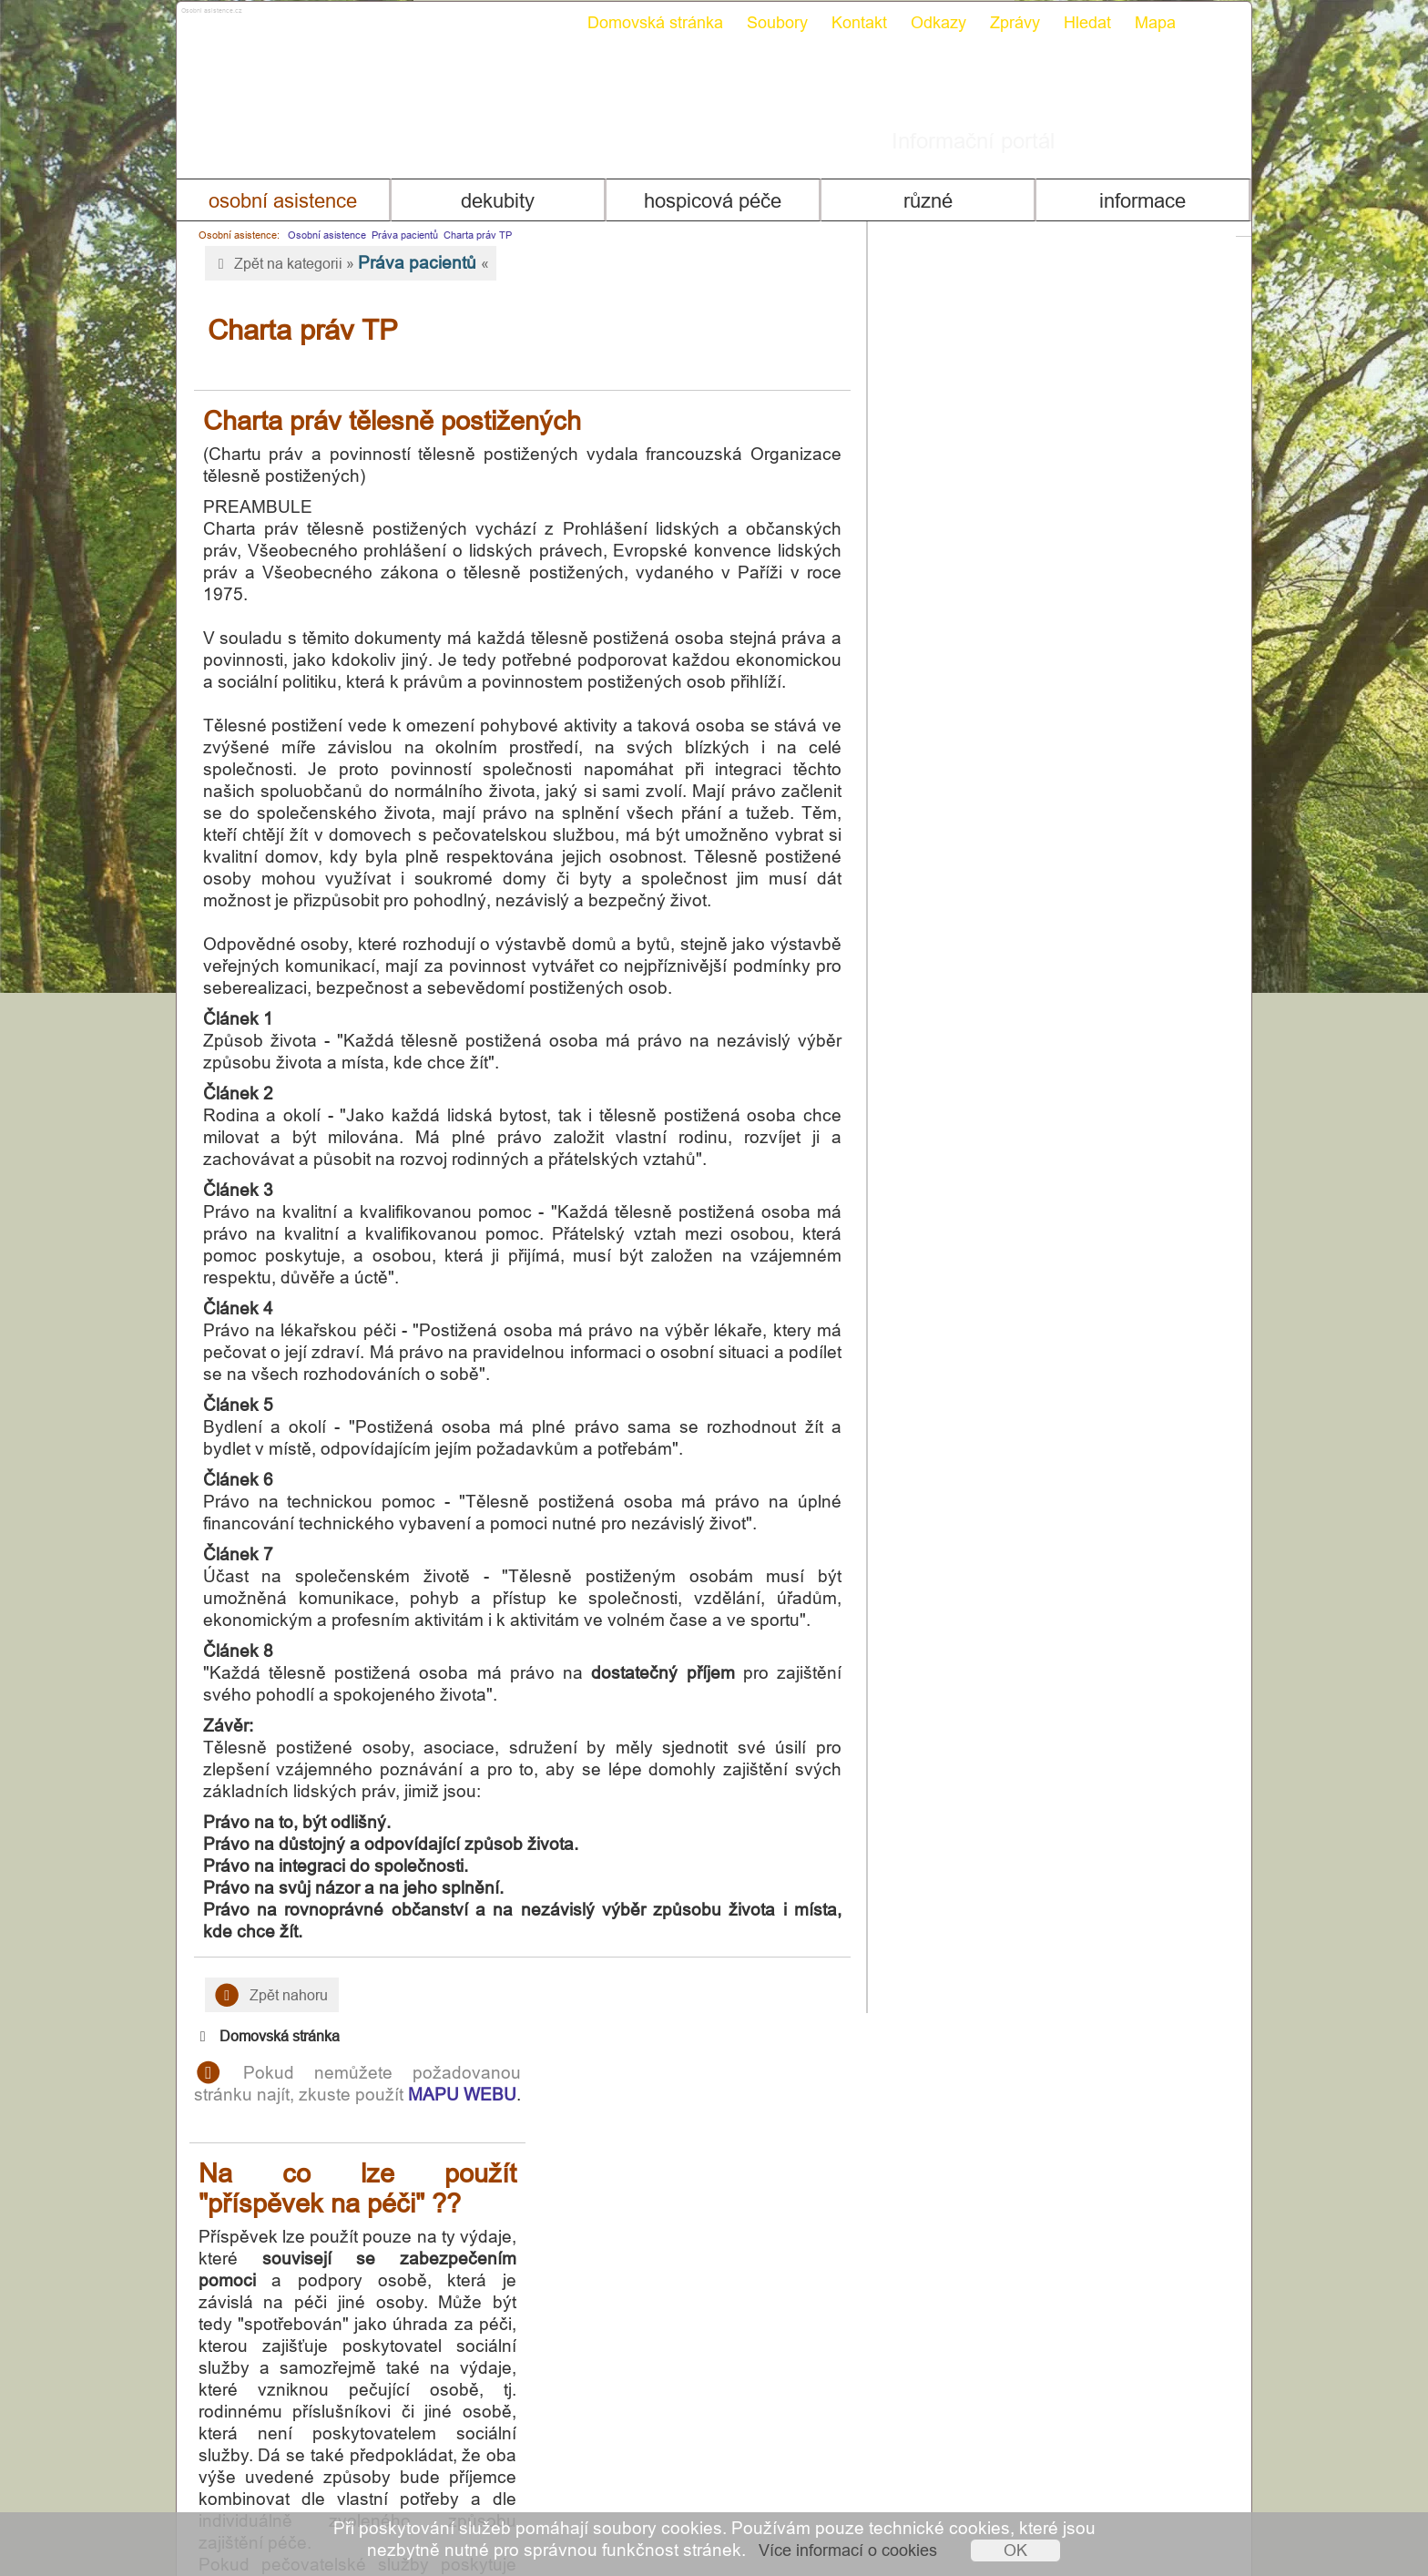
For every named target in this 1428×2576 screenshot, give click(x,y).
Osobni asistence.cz (274, 18)
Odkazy (930, 22)
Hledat (1079, 22)
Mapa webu (1176, 2482)
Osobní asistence (276, 200)
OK (1015, 2550)
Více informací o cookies (848, 2550)
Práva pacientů (396, 235)
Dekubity (494, 200)
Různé (930, 200)
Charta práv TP (469, 235)
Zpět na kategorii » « (342, 262)
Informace (1149, 200)
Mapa (1147, 22)
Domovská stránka (647, 22)
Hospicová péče (712, 200)
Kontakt (851, 22)
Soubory (769, 22)
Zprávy (1007, 22)
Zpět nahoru (263, 1973)
